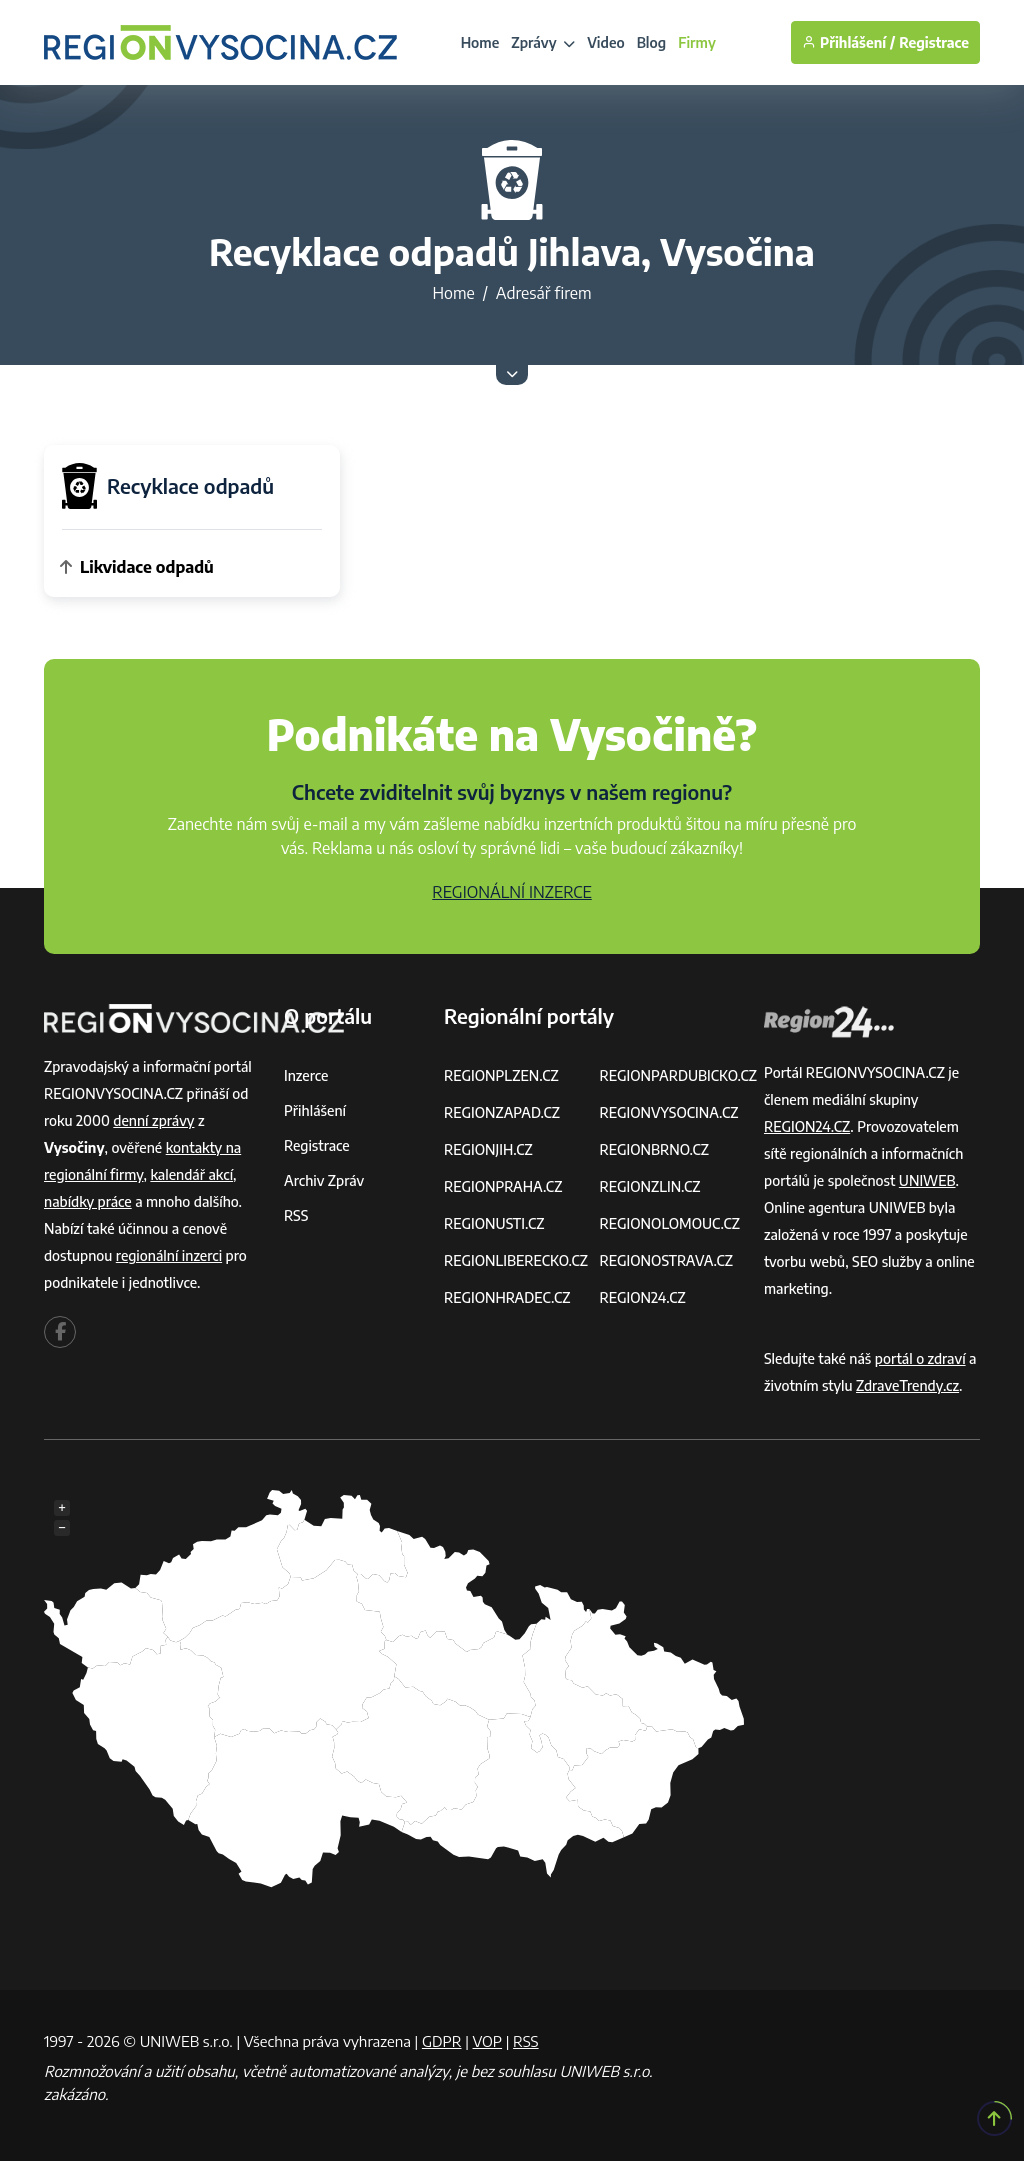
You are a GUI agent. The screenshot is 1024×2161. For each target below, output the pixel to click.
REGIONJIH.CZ (488, 1149)
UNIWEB (927, 1180)
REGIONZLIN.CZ (649, 1186)
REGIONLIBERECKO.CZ (516, 1260)
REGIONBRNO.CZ (654, 1149)
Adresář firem (544, 293)
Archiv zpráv (324, 1180)
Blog (651, 42)
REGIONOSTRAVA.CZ (665, 1260)
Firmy (697, 42)
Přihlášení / (848, 42)
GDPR (442, 2041)
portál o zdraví (920, 1358)
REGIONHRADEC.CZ (507, 1297)
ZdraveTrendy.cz (907, 1385)
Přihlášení (315, 1110)
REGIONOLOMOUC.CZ (669, 1223)
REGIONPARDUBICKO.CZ (678, 1075)
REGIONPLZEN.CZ (501, 1075)
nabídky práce (88, 1201)
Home (480, 42)
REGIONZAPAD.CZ (502, 1112)
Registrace (934, 42)
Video (606, 42)
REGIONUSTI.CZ (494, 1223)
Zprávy (543, 42)
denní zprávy (153, 1120)
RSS (296, 1215)
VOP (488, 2041)
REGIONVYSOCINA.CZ (668, 1112)
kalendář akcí (191, 1174)
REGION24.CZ (642, 1297)
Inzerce (306, 1075)
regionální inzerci (169, 1255)
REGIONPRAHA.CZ (503, 1186)
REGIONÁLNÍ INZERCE (512, 892)
